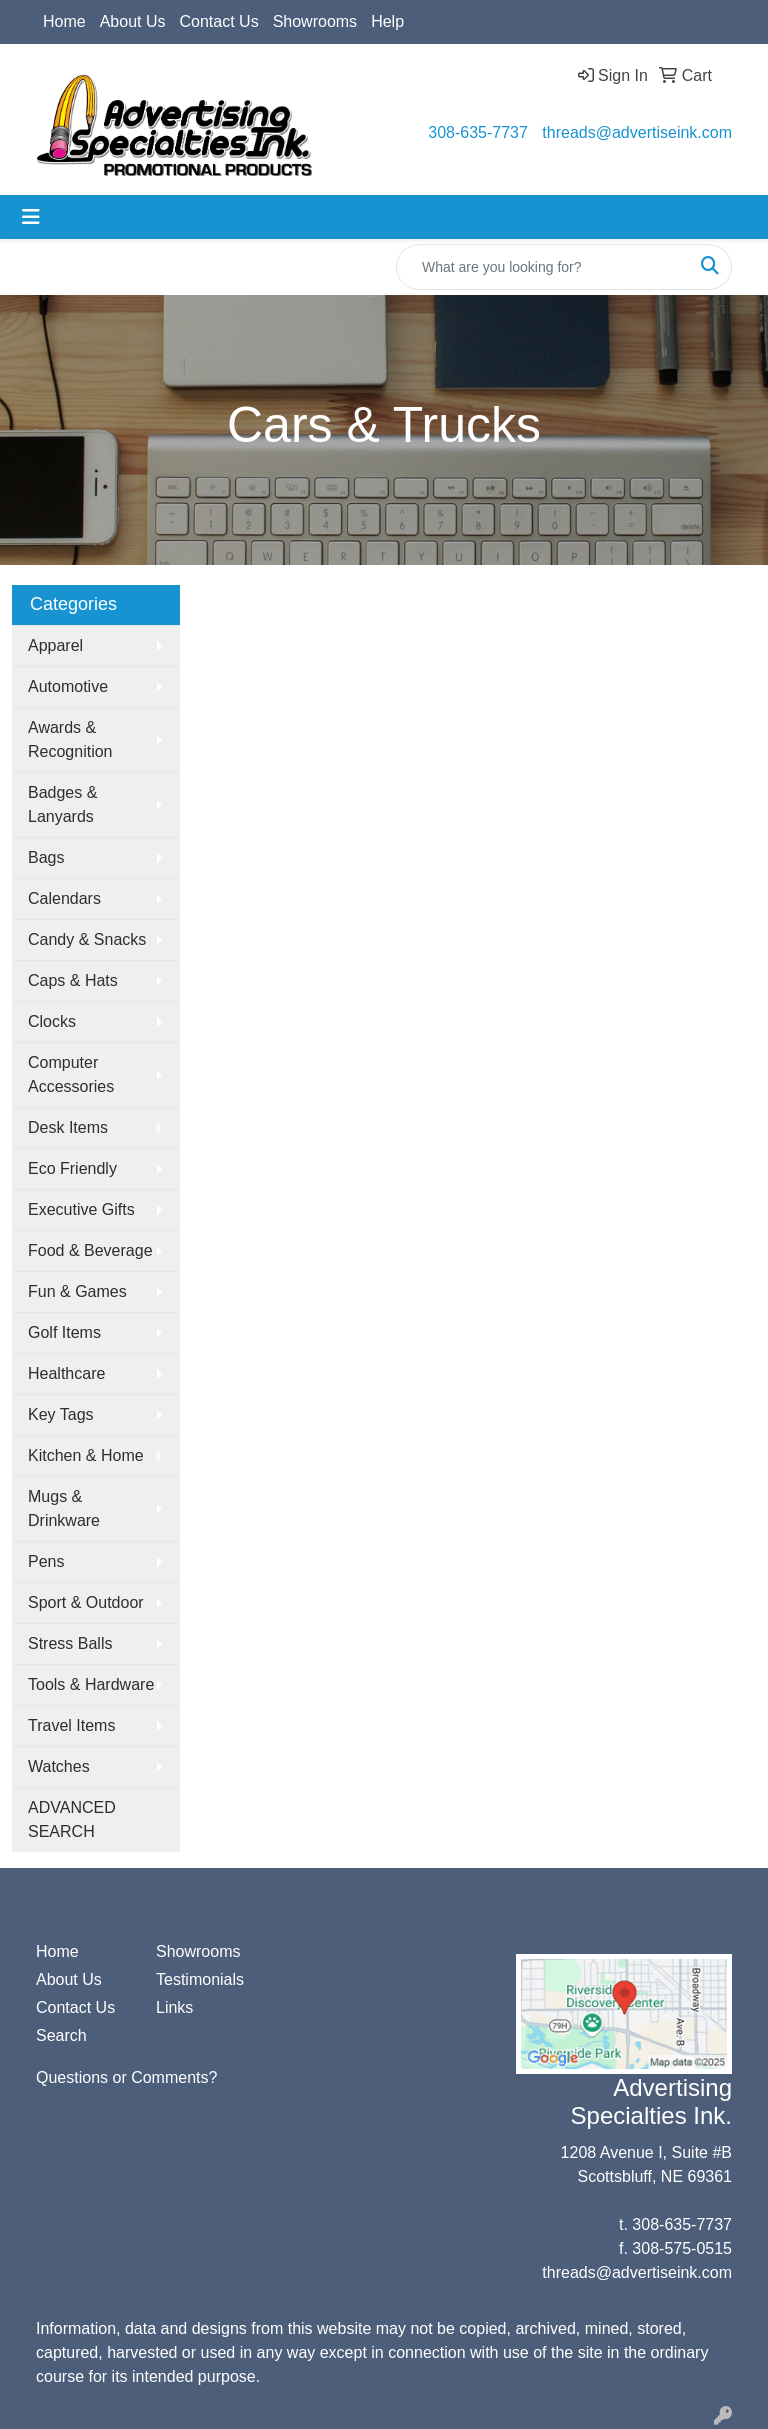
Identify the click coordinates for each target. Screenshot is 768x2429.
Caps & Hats (73, 980)
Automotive (68, 686)
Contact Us (219, 21)
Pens (46, 1561)
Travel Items (71, 1725)
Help (387, 21)
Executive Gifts (81, 1209)
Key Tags (61, 1414)
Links (174, 2007)
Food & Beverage (90, 1250)
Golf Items (64, 1332)
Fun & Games (77, 1291)
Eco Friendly (72, 1168)
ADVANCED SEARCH (72, 1819)
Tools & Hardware (91, 1684)
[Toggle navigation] (31, 217)
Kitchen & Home (86, 1455)
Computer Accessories (71, 1074)
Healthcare (66, 1373)
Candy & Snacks (87, 939)
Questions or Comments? (126, 2077)
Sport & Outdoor (86, 1602)
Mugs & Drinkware (64, 1508)
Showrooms (315, 21)
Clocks (52, 1021)
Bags (46, 857)
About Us (133, 21)
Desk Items (68, 1127)
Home (64, 21)
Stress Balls (70, 1643)
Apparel (55, 645)
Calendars (64, 898)
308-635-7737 (478, 132)
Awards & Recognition (70, 739)
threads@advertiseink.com (637, 132)
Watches (59, 1766)
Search (61, 2035)
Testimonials (200, 1979)
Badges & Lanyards (62, 804)
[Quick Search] (543, 267)
